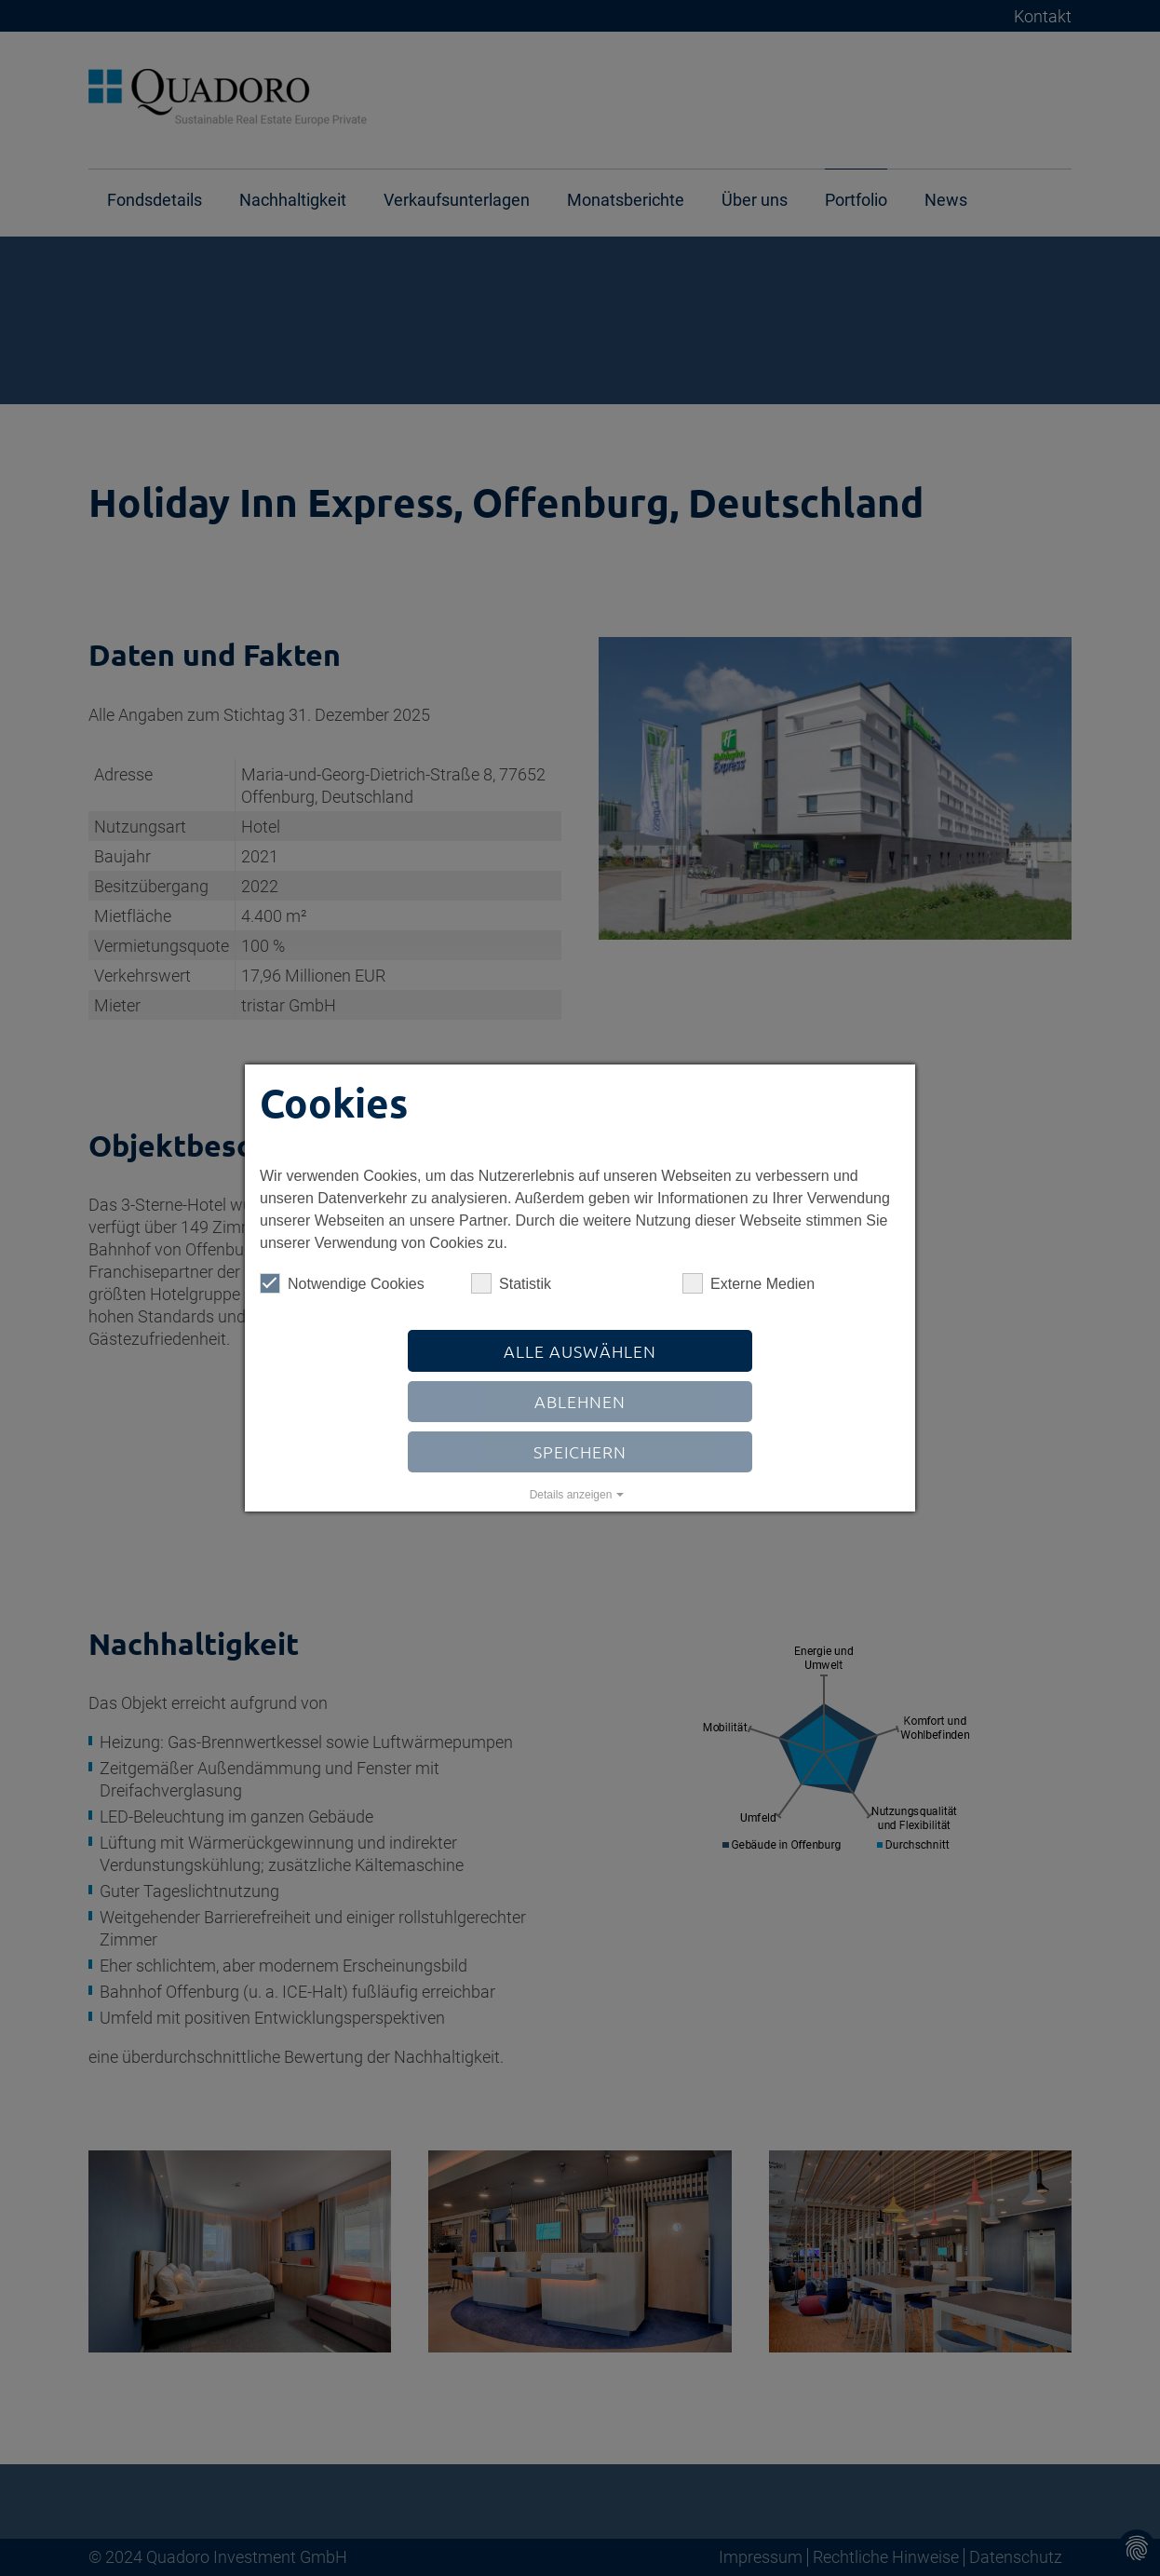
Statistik (511, 1283)
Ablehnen (580, 1401)
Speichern (580, 1451)
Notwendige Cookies (342, 1283)
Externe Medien (748, 1283)
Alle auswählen (580, 1351)
